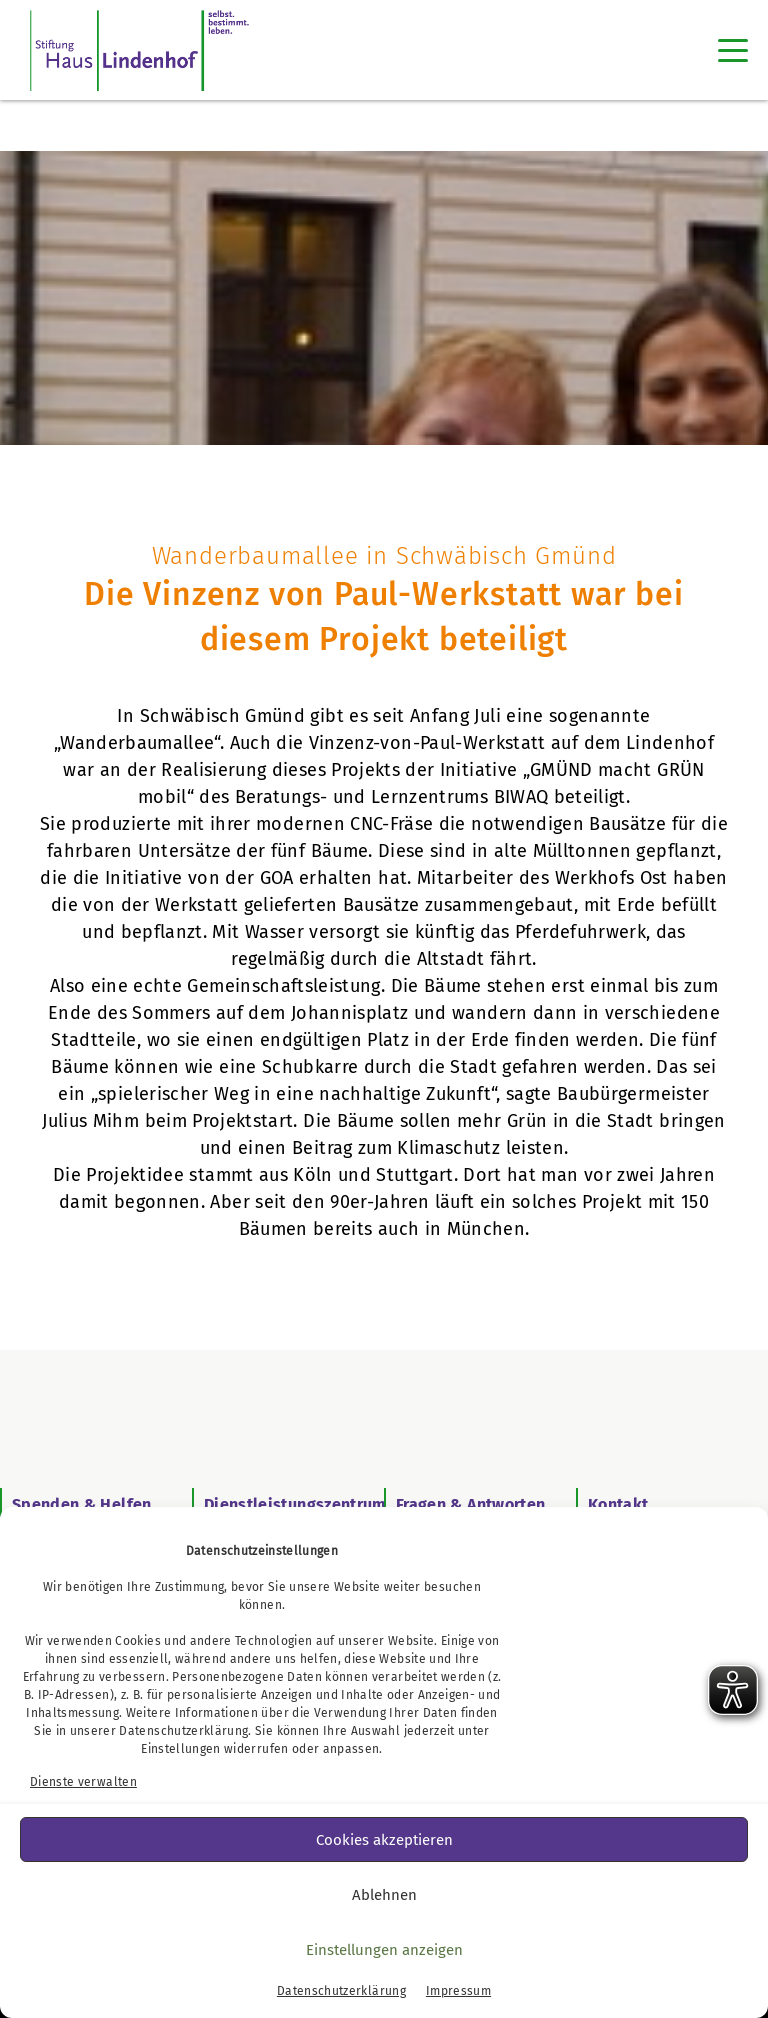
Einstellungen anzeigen (384, 1950)
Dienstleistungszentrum (295, 1504)
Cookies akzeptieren (384, 1840)
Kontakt (618, 1504)
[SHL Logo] (139, 50)
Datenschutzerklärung (183, 1731)
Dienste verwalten (83, 1782)
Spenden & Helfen (82, 1504)
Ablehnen (384, 1895)
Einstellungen (181, 1749)
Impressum (458, 1991)
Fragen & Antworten (470, 1504)
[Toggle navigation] (733, 50)
